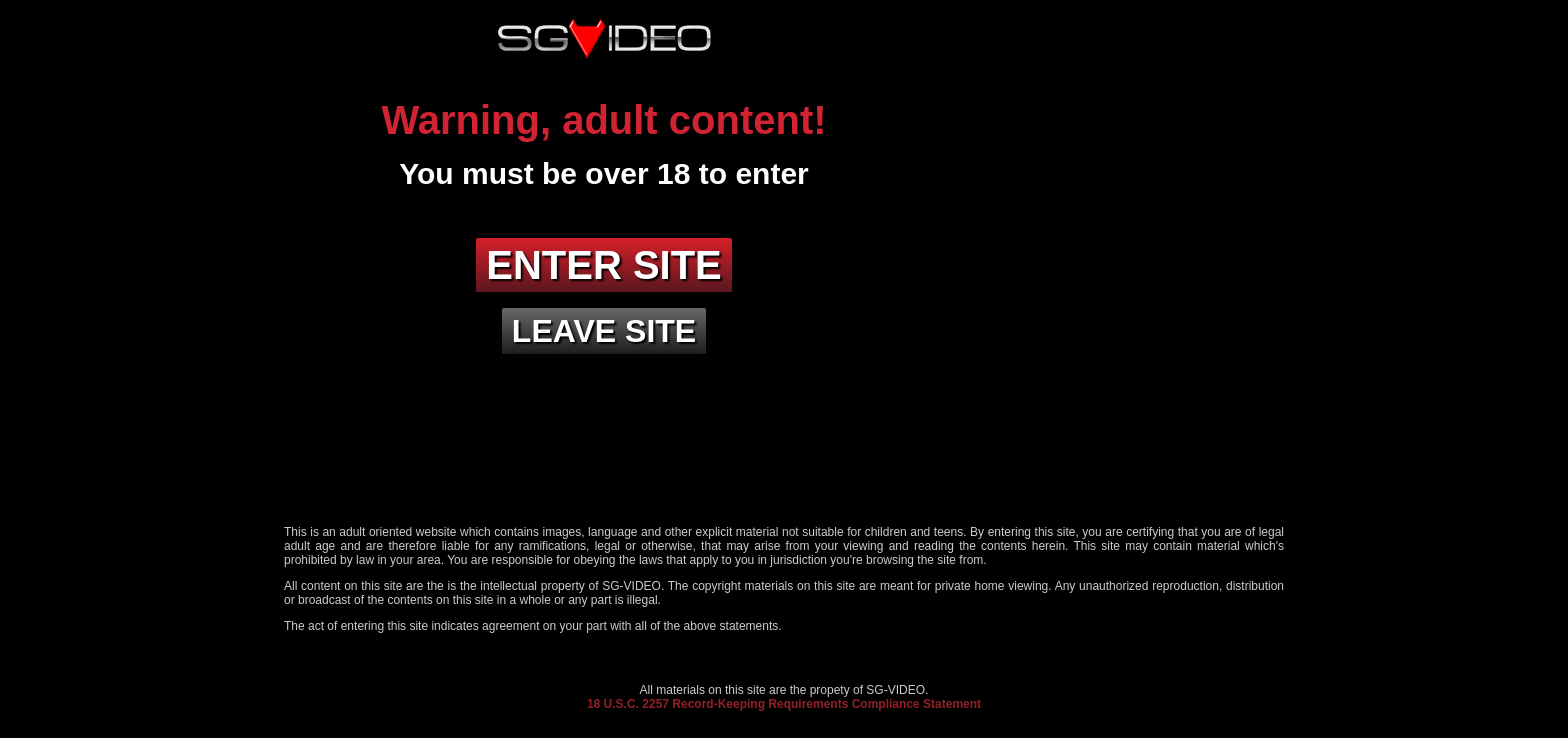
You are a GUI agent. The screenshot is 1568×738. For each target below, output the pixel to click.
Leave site (604, 331)
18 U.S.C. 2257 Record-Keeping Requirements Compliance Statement (784, 704)
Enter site (604, 265)
